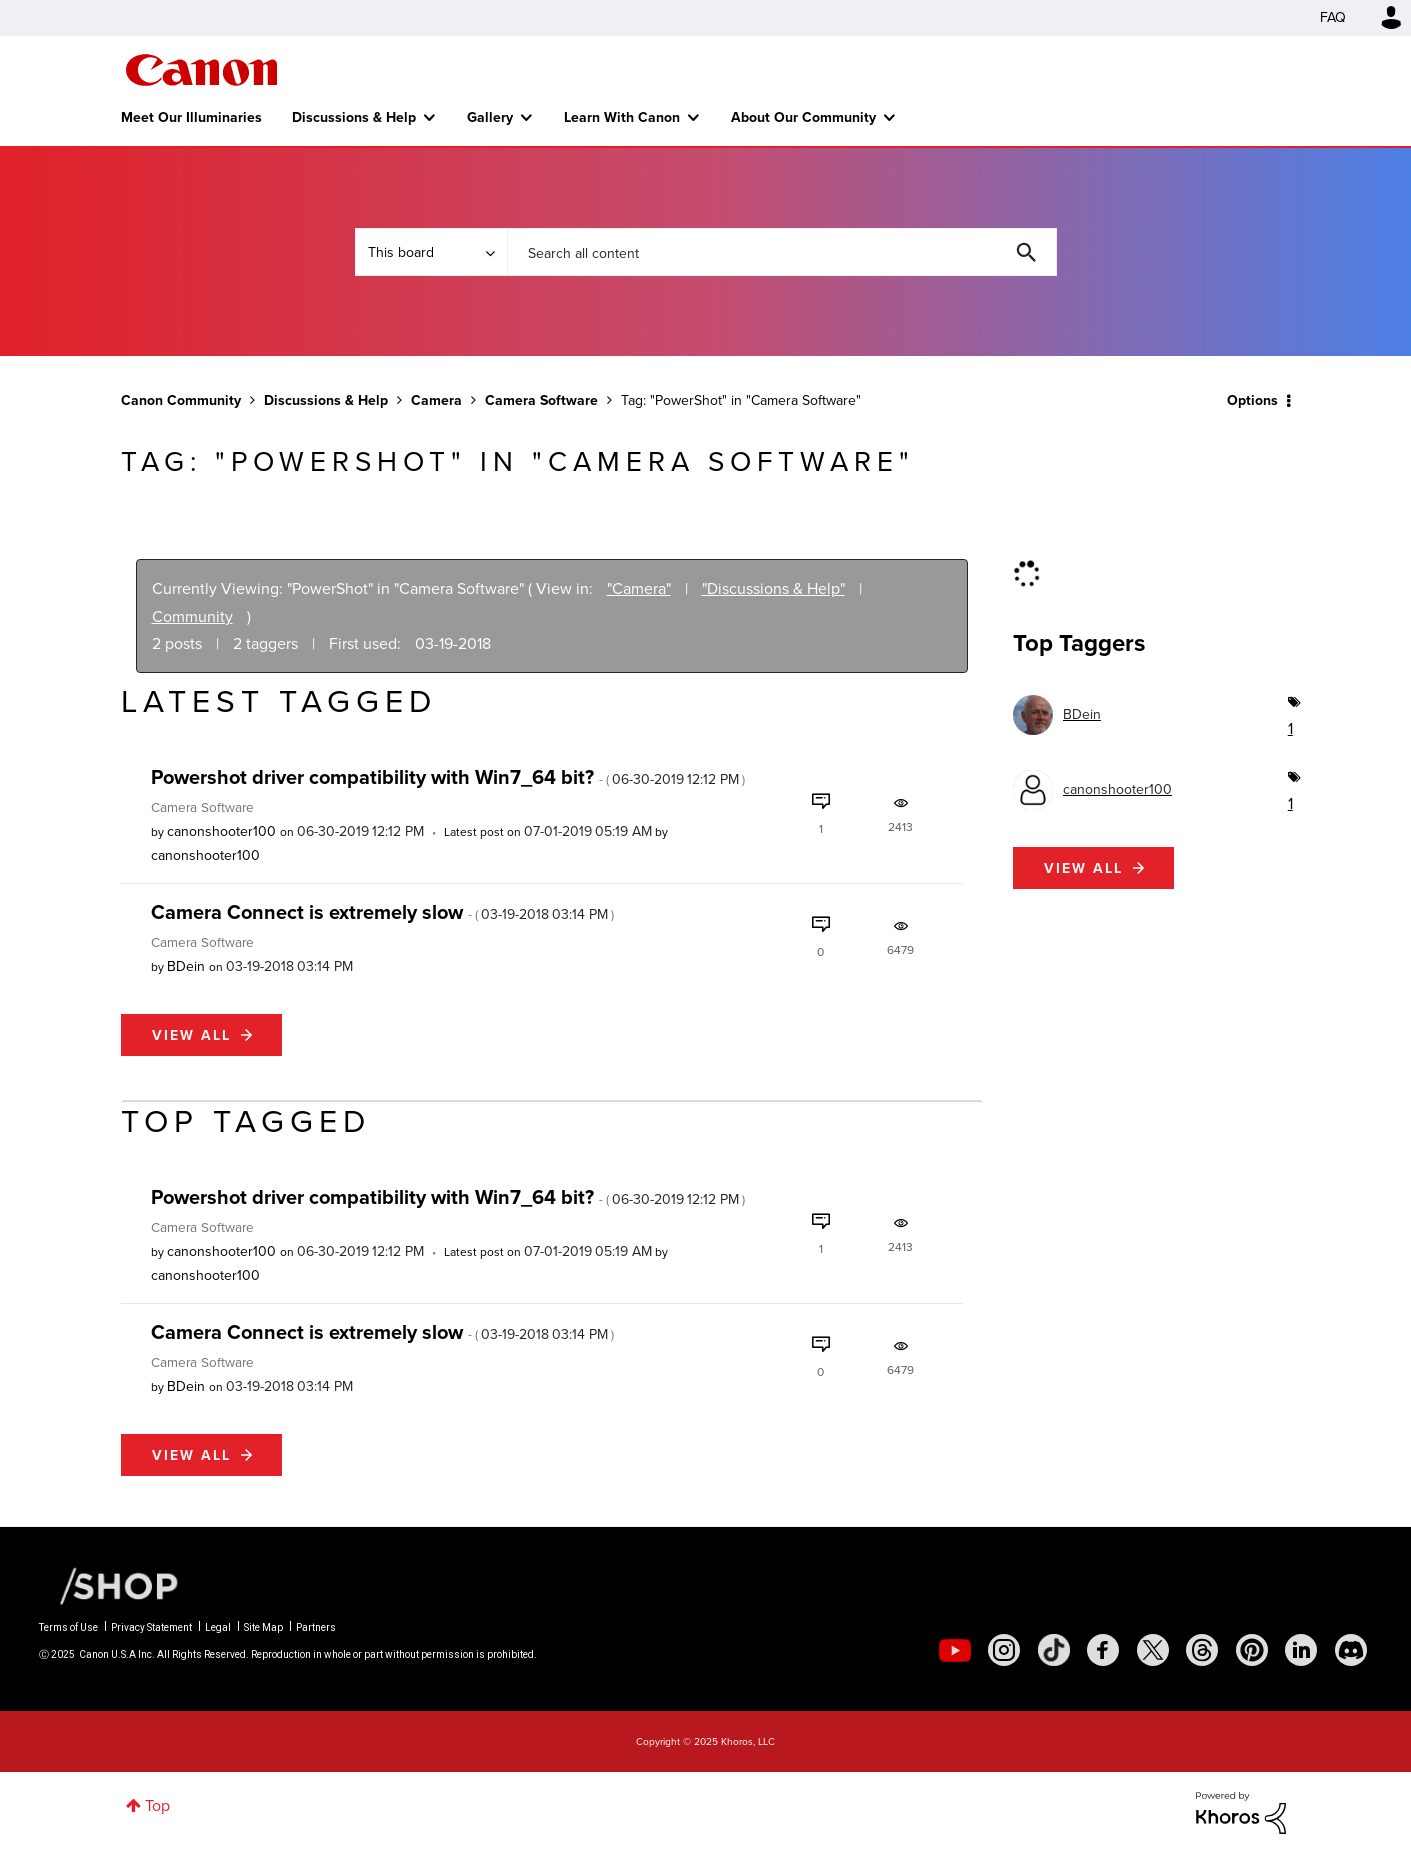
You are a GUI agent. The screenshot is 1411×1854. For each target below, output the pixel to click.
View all (191, 1035)
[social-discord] (1351, 1650)
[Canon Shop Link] (109, 1585)
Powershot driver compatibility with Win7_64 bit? (448, 776)
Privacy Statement (151, 1627)
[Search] (782, 252)
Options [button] (1252, 400)
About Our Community (803, 117)
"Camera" (639, 588)
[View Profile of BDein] (186, 966)
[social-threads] (1202, 1650)
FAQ (1333, 17)
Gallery (490, 117)
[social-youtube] (955, 1650)
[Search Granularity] (431, 252)
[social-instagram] (1004, 1650)
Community (192, 616)
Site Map (263, 1627)
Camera (436, 400)
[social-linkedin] (1301, 1650)
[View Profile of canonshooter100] (221, 831)
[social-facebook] (1103, 1650)
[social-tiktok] (1054, 1650)
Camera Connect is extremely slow (382, 911)
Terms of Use (68, 1627)
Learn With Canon (622, 117)
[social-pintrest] (1252, 1650)
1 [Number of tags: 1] (1289, 728)
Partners (316, 1627)
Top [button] (157, 1805)
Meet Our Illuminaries (191, 117)
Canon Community (201, 70)
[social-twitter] (1153, 1650)
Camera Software (541, 400)
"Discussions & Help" (773, 588)
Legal (218, 1627)
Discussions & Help (354, 117)
